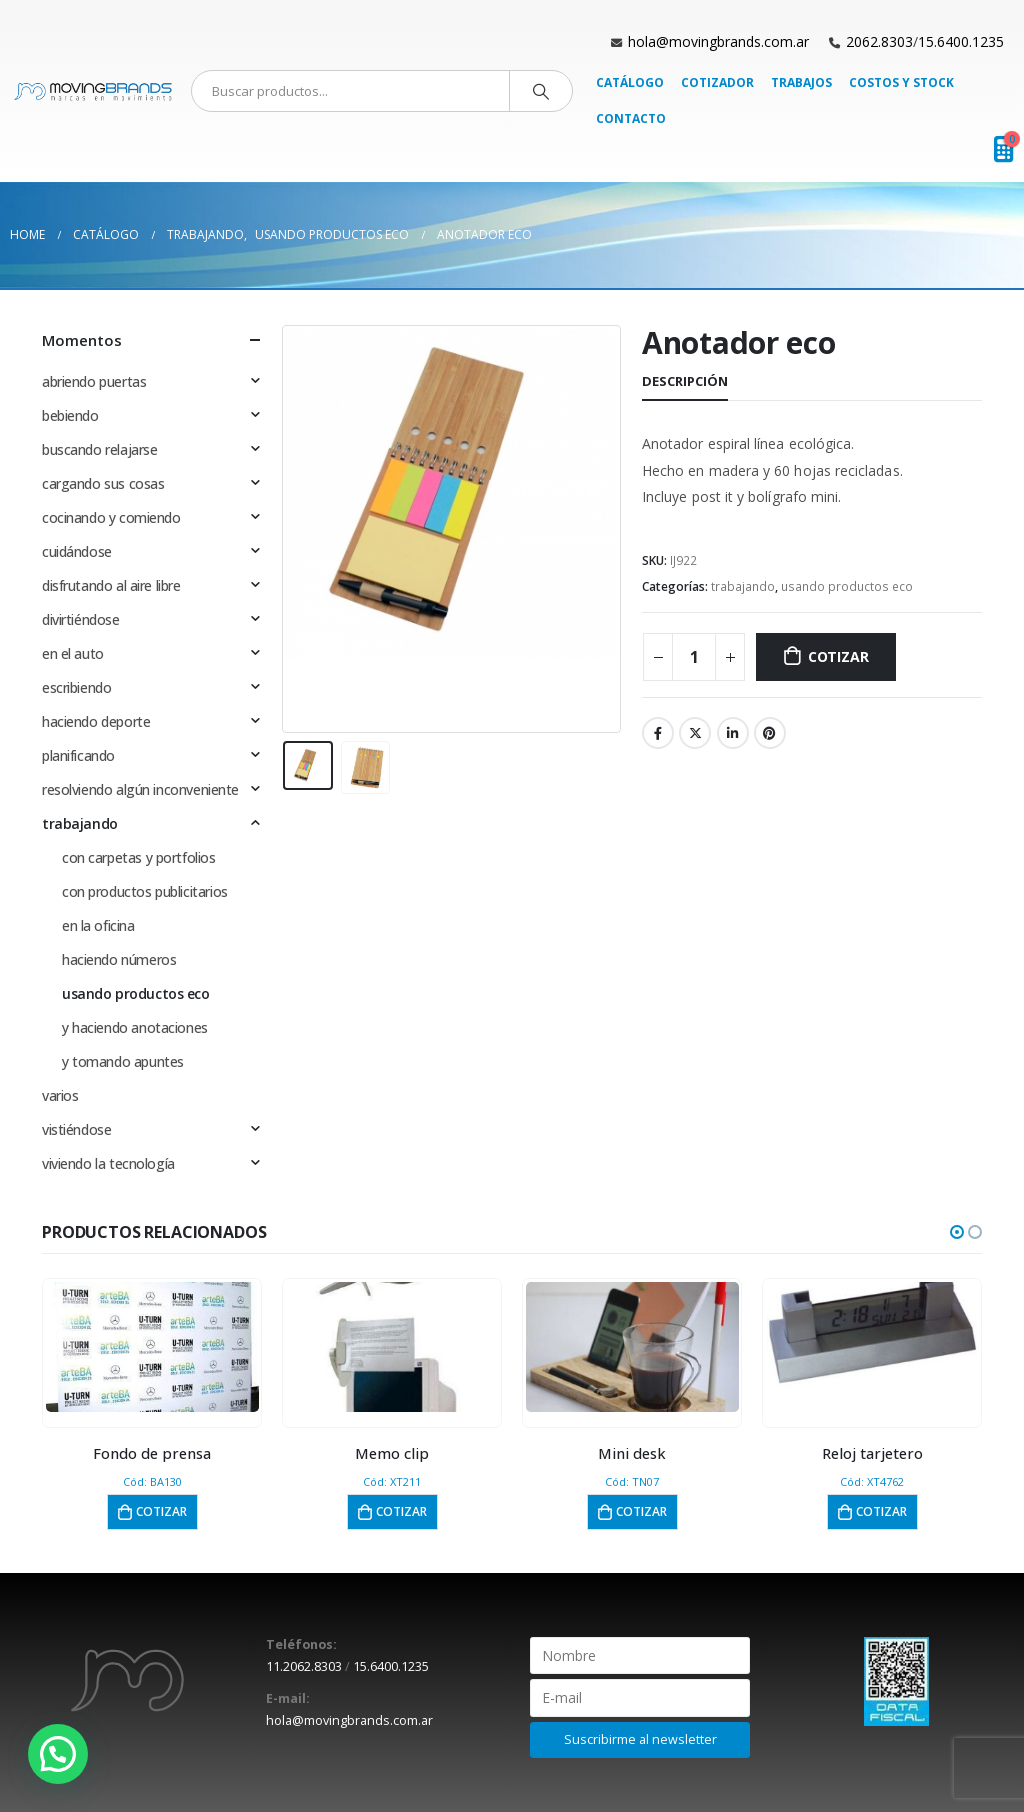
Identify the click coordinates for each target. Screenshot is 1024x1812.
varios (60, 1095)
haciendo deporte (96, 721)
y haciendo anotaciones (135, 1027)
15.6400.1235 (961, 41)
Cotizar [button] (161, 1511)
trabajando (743, 586)
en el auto (73, 653)
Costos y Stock (901, 82)
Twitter (695, 733)
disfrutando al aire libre (111, 585)
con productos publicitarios (145, 891)
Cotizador (717, 82)
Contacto (631, 118)
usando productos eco (847, 586)
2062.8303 (879, 41)
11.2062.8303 (304, 1666)
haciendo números (119, 959)
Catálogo (630, 82)
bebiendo (70, 415)
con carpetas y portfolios (139, 857)
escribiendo (76, 687)
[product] (152, 1347)
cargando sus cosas (103, 483)
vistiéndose (76, 1129)
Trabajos (801, 82)
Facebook (658, 733)
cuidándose (77, 551)
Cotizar (838, 656)
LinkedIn (733, 733)
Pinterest (770, 733)
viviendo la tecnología (108, 1163)
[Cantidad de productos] (694, 657)
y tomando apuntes (123, 1061)
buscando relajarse (99, 449)
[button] (957, 1232)
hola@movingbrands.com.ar (718, 41)
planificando (78, 755)
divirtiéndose (81, 619)
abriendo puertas (94, 381)
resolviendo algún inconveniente (140, 789)
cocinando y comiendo (111, 517)
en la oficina (98, 925)
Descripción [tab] (685, 381)
